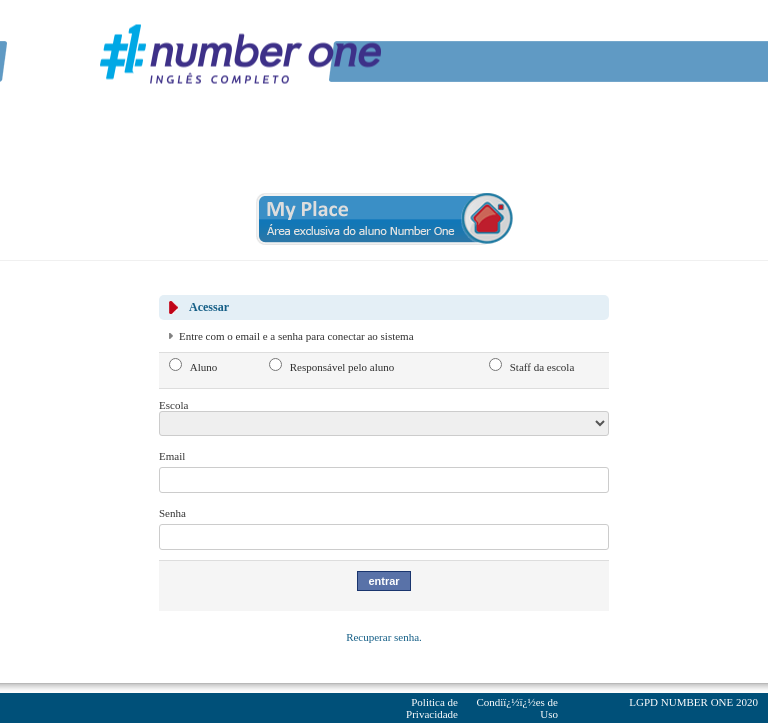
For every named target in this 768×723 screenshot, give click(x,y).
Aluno (204, 367)
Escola (173, 405)
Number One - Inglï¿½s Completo (240, 52)
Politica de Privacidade (432, 708)
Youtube (664, 30)
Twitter (614, 30)
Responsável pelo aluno (342, 367)
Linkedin (639, 30)
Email (172, 456)
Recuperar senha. (384, 637)
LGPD (643, 702)
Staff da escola (542, 367)
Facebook (589, 30)
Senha (172, 513)
